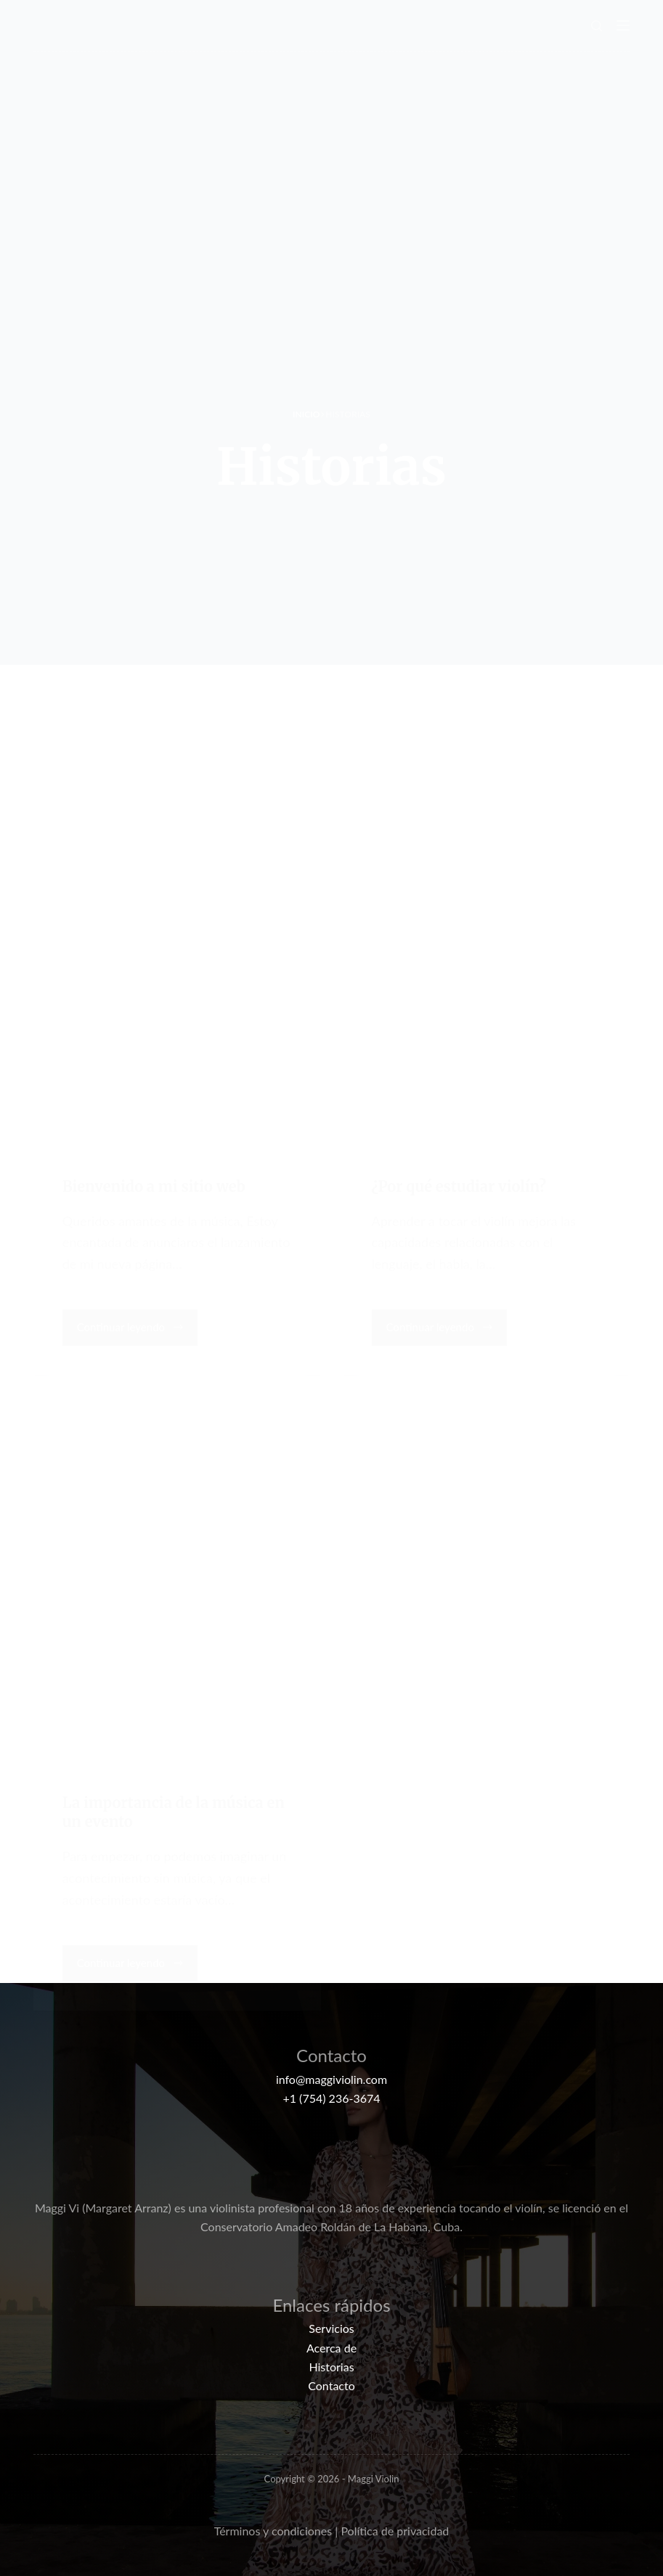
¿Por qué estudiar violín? (459, 1184)
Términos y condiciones (273, 2531)
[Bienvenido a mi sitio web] (177, 969)
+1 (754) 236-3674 (331, 2098)
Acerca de (331, 2348)
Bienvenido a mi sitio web (153, 1184)
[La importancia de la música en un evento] (177, 1586)
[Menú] (623, 25)
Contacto (331, 2385)
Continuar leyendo (130, 1330)
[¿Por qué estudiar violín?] (486, 969)
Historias (331, 2366)
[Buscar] (596, 25)
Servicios (331, 2328)
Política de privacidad (395, 2531)
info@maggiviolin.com (331, 2079)
